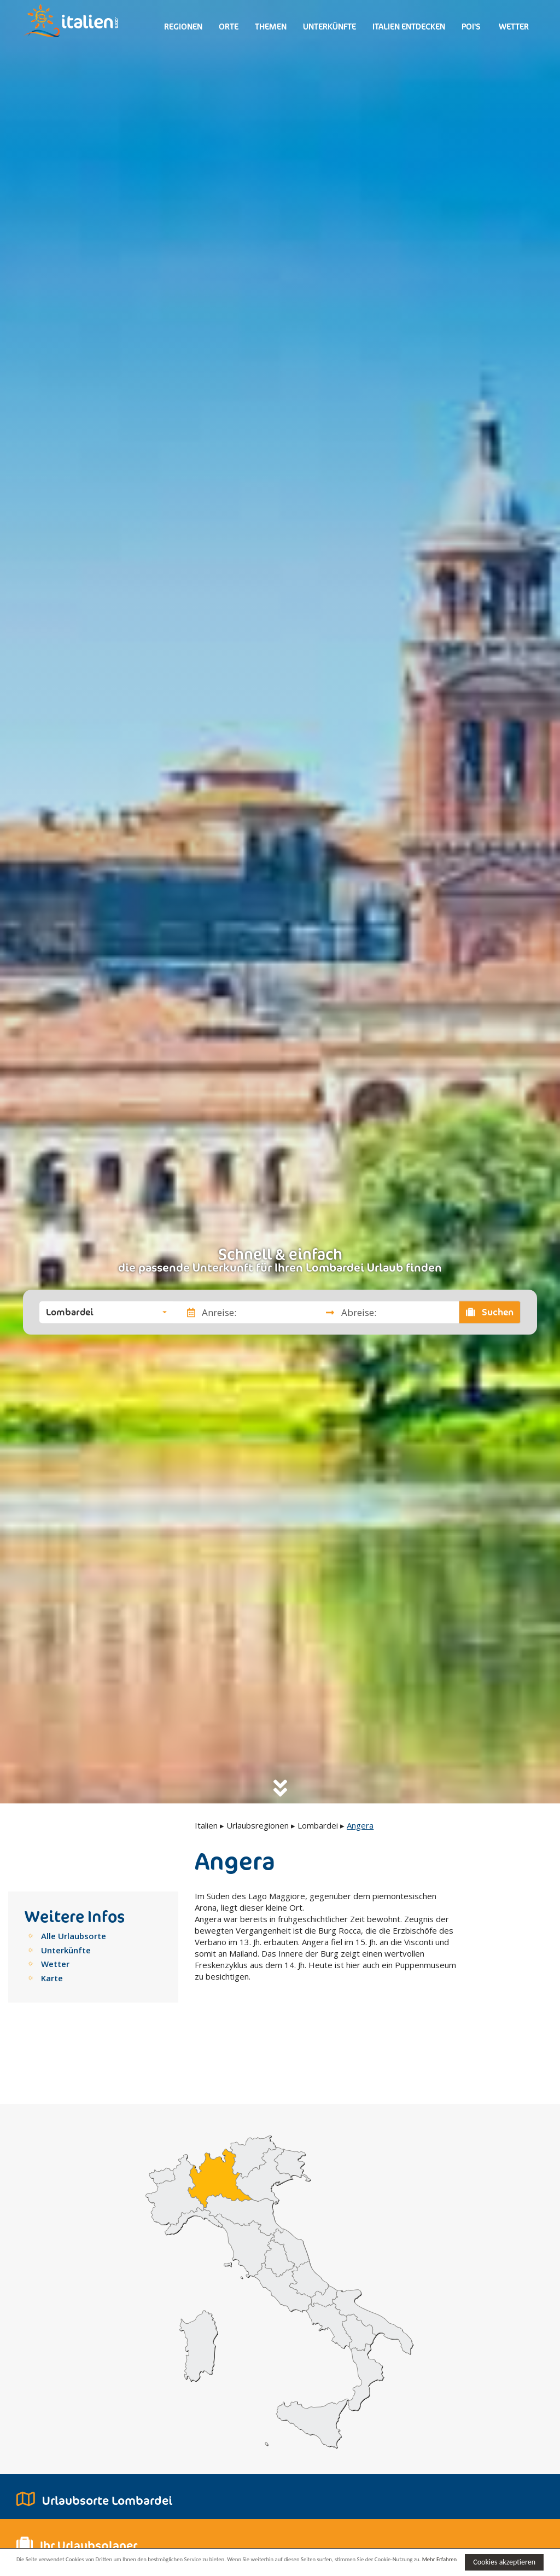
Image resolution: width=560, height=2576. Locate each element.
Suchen (490, 1312)
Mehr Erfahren (95, 2567)
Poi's (471, 26)
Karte (52, 1977)
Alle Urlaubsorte (73, 1935)
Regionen (183, 26)
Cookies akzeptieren (504, 2561)
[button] (106, 1312)
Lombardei (318, 1825)
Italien (206, 1825)
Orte (228, 26)
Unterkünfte (329, 26)
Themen (271, 26)
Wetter (513, 26)
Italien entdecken (408, 26)
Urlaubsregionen (257, 1825)
